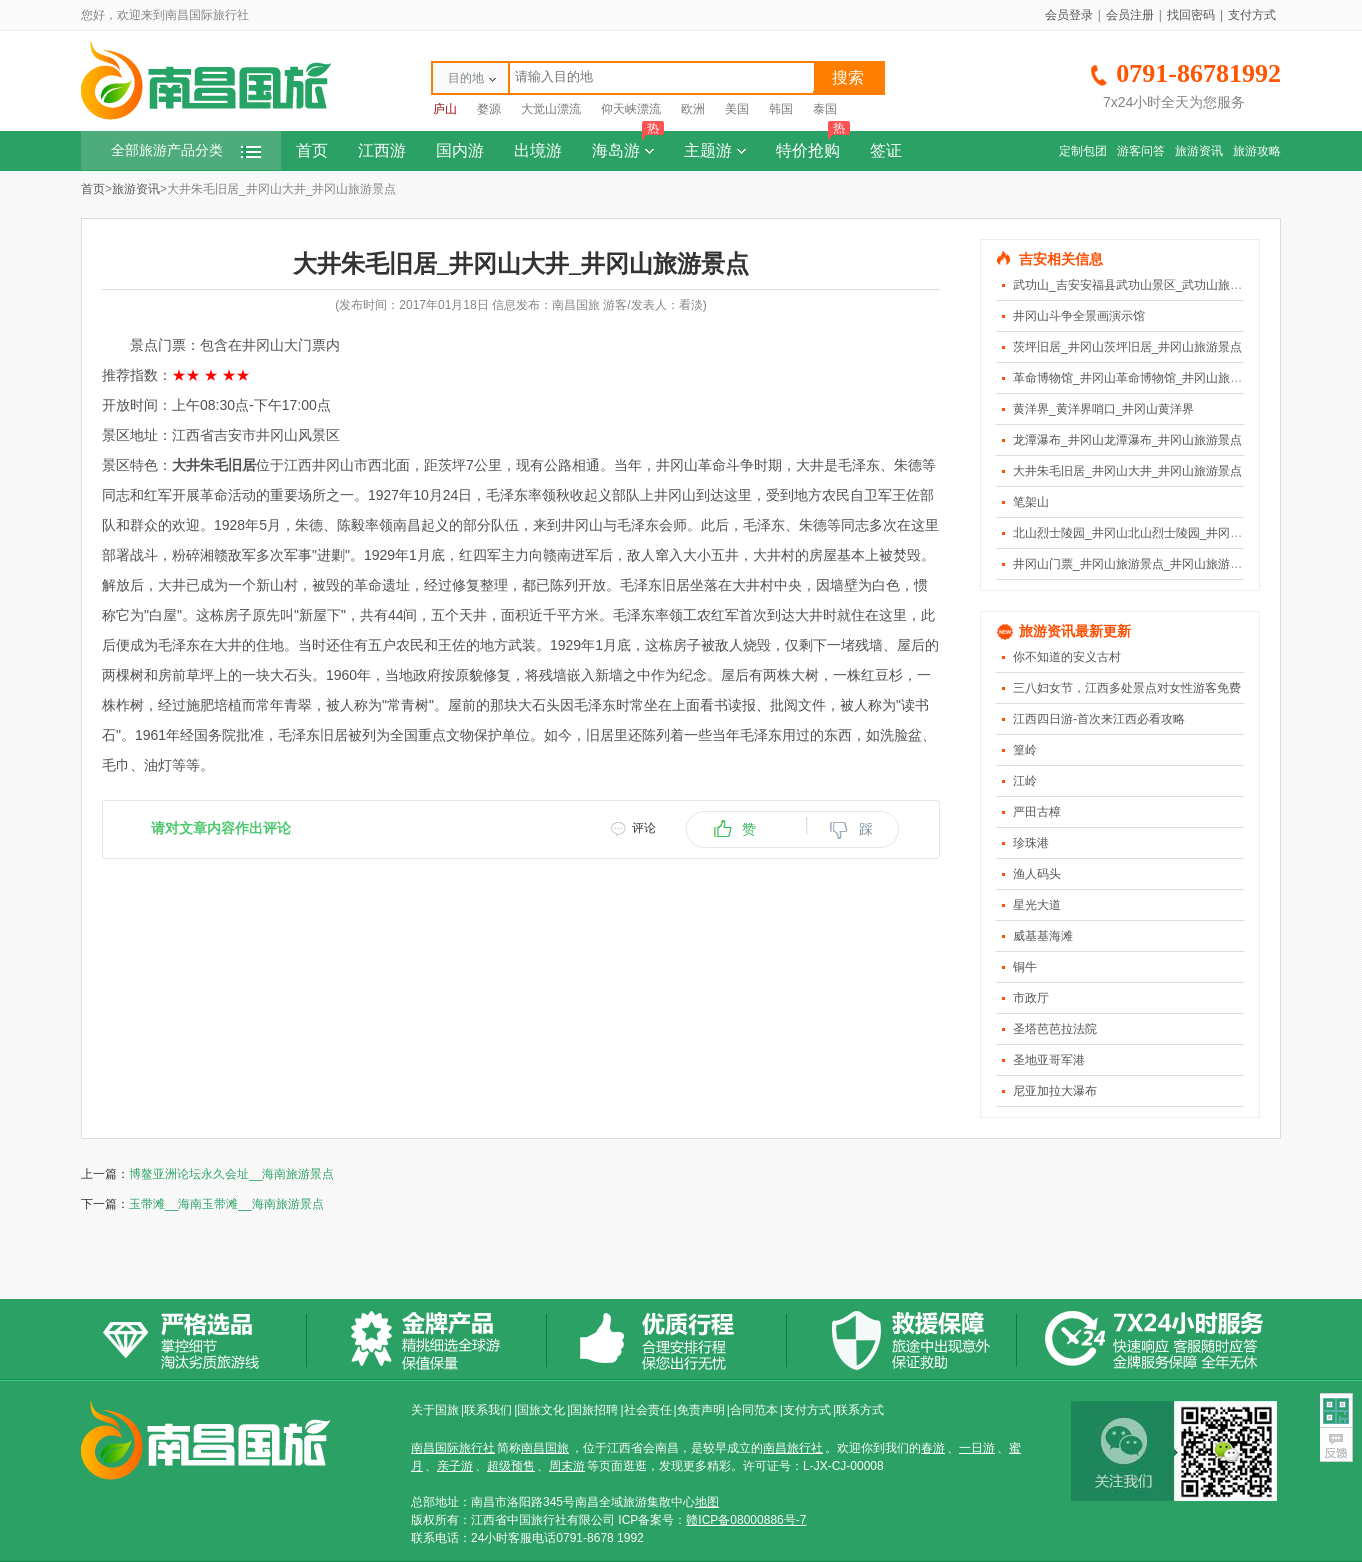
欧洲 (693, 109)
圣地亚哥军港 (1049, 1060)
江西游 (382, 150)
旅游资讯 (1199, 151)
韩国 (781, 109)
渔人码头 (1037, 874)
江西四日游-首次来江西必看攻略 (1099, 719)
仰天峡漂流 (631, 109)
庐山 (445, 109)
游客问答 (1141, 151)
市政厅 (1031, 998)
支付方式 (1252, 15)
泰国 (825, 109)
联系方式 (860, 1410)
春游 (933, 1448)
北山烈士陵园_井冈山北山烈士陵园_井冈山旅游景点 (1151, 533)
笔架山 (1031, 502)
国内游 (460, 150)
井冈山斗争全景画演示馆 (1079, 316)
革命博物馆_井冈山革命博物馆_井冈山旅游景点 (1139, 378)
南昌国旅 (545, 1448)
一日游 (977, 1448)
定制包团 (1083, 151)
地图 (707, 1502)
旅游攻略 (1257, 151)
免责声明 (701, 1410)
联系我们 (488, 1410)
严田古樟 (1037, 812)
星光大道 (1037, 905)
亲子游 (455, 1466)
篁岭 (1025, 750)
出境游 (538, 150)
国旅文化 (541, 1410)
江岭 (1025, 781)
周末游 (567, 1466)
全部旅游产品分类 (186, 150)
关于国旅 (435, 1410)
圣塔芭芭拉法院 (1055, 1029)
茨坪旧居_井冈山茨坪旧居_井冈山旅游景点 (1127, 347)
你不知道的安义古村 (1067, 657)
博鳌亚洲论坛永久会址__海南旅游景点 (231, 1174)
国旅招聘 (594, 1410)
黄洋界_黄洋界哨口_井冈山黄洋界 (1103, 409)
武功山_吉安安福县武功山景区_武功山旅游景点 (1139, 285)
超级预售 (511, 1466)
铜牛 (1025, 967)
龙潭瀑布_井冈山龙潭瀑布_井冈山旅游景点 (1127, 440)
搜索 (848, 77)
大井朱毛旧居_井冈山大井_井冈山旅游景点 (1127, 471)
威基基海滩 (1043, 936)
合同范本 (754, 1410)
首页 (312, 150)
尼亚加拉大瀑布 (1055, 1091)
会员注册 (1130, 15)
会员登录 (1069, 15)
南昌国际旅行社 (453, 1448)
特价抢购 (813, 145)
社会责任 (648, 1410)
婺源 (489, 109)
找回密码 (1191, 15)
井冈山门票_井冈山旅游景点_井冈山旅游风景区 (1139, 564)
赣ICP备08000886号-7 (746, 1520)
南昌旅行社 (793, 1448)
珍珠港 (1031, 843)
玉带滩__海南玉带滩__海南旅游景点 (226, 1204)
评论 (644, 828)
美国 (737, 109)
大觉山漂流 (551, 109)
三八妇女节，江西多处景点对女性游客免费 (1127, 688)
